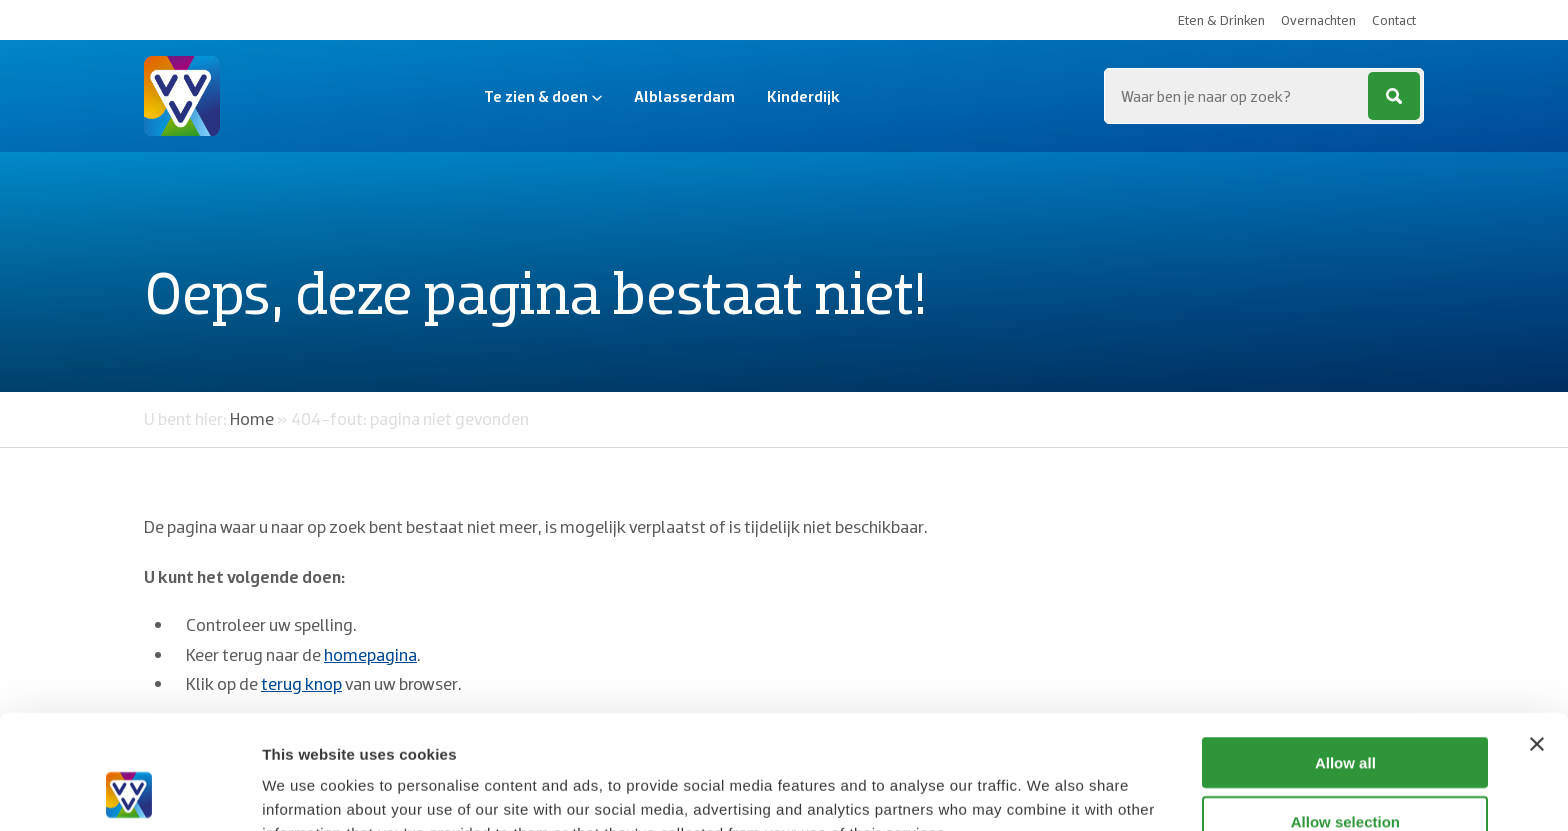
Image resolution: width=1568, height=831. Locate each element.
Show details (1049, 791)
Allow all (1345, 655)
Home (252, 418)
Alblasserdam (684, 96)
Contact (1394, 20)
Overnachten (1318, 20)
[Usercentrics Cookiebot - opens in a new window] (129, 792)
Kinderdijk (803, 96)
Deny (1345, 772)
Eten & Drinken (1221, 20)
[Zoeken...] (1264, 96)
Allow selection (1345, 714)
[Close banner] (1537, 637)
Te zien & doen (543, 96)
